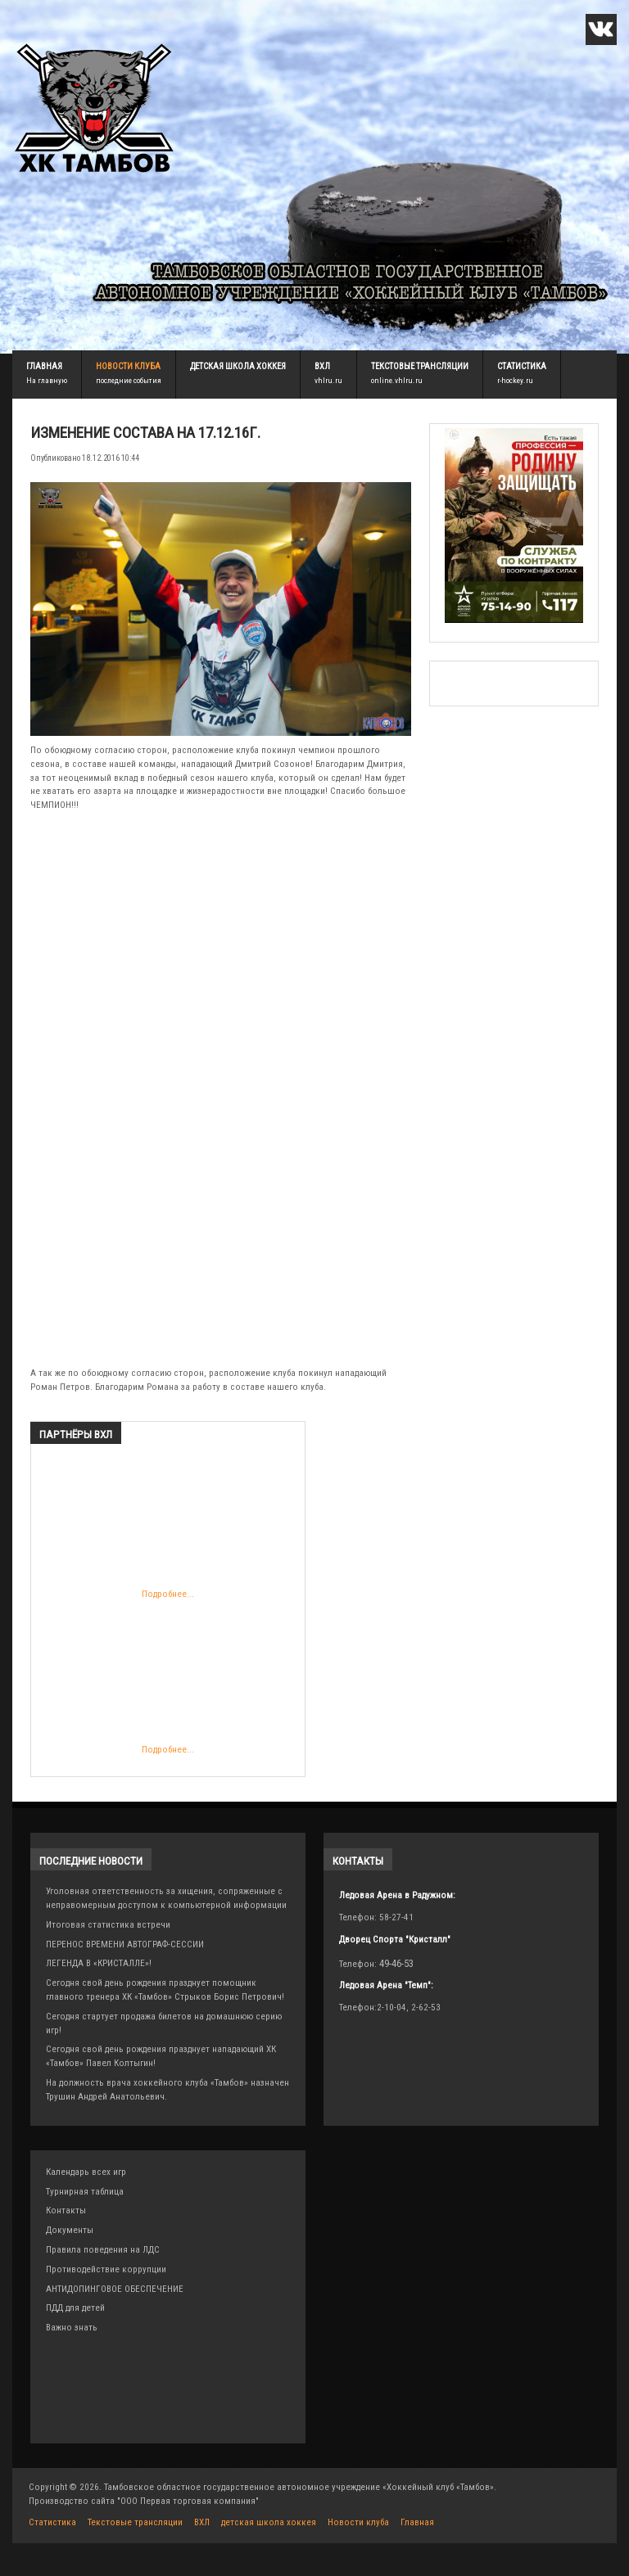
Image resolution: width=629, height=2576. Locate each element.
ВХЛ (322, 366)
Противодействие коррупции (106, 2269)
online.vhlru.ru (397, 380)
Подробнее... (148, 1531)
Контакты (66, 2210)
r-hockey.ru (515, 380)
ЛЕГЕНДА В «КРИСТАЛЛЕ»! (99, 1963)
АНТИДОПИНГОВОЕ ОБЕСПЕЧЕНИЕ (114, 2289)
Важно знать (71, 2327)
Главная (44, 366)
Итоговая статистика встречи (108, 1925)
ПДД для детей (75, 2308)
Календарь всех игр (86, 2172)
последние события (128, 380)
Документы (69, 2230)
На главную (46, 380)
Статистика (521, 366)
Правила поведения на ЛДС (103, 2249)
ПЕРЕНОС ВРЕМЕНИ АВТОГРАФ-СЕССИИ (125, 1944)
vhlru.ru (328, 380)
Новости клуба (128, 366)
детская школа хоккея (238, 366)
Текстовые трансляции (419, 366)
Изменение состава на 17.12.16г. (145, 432)
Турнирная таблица (85, 2191)
